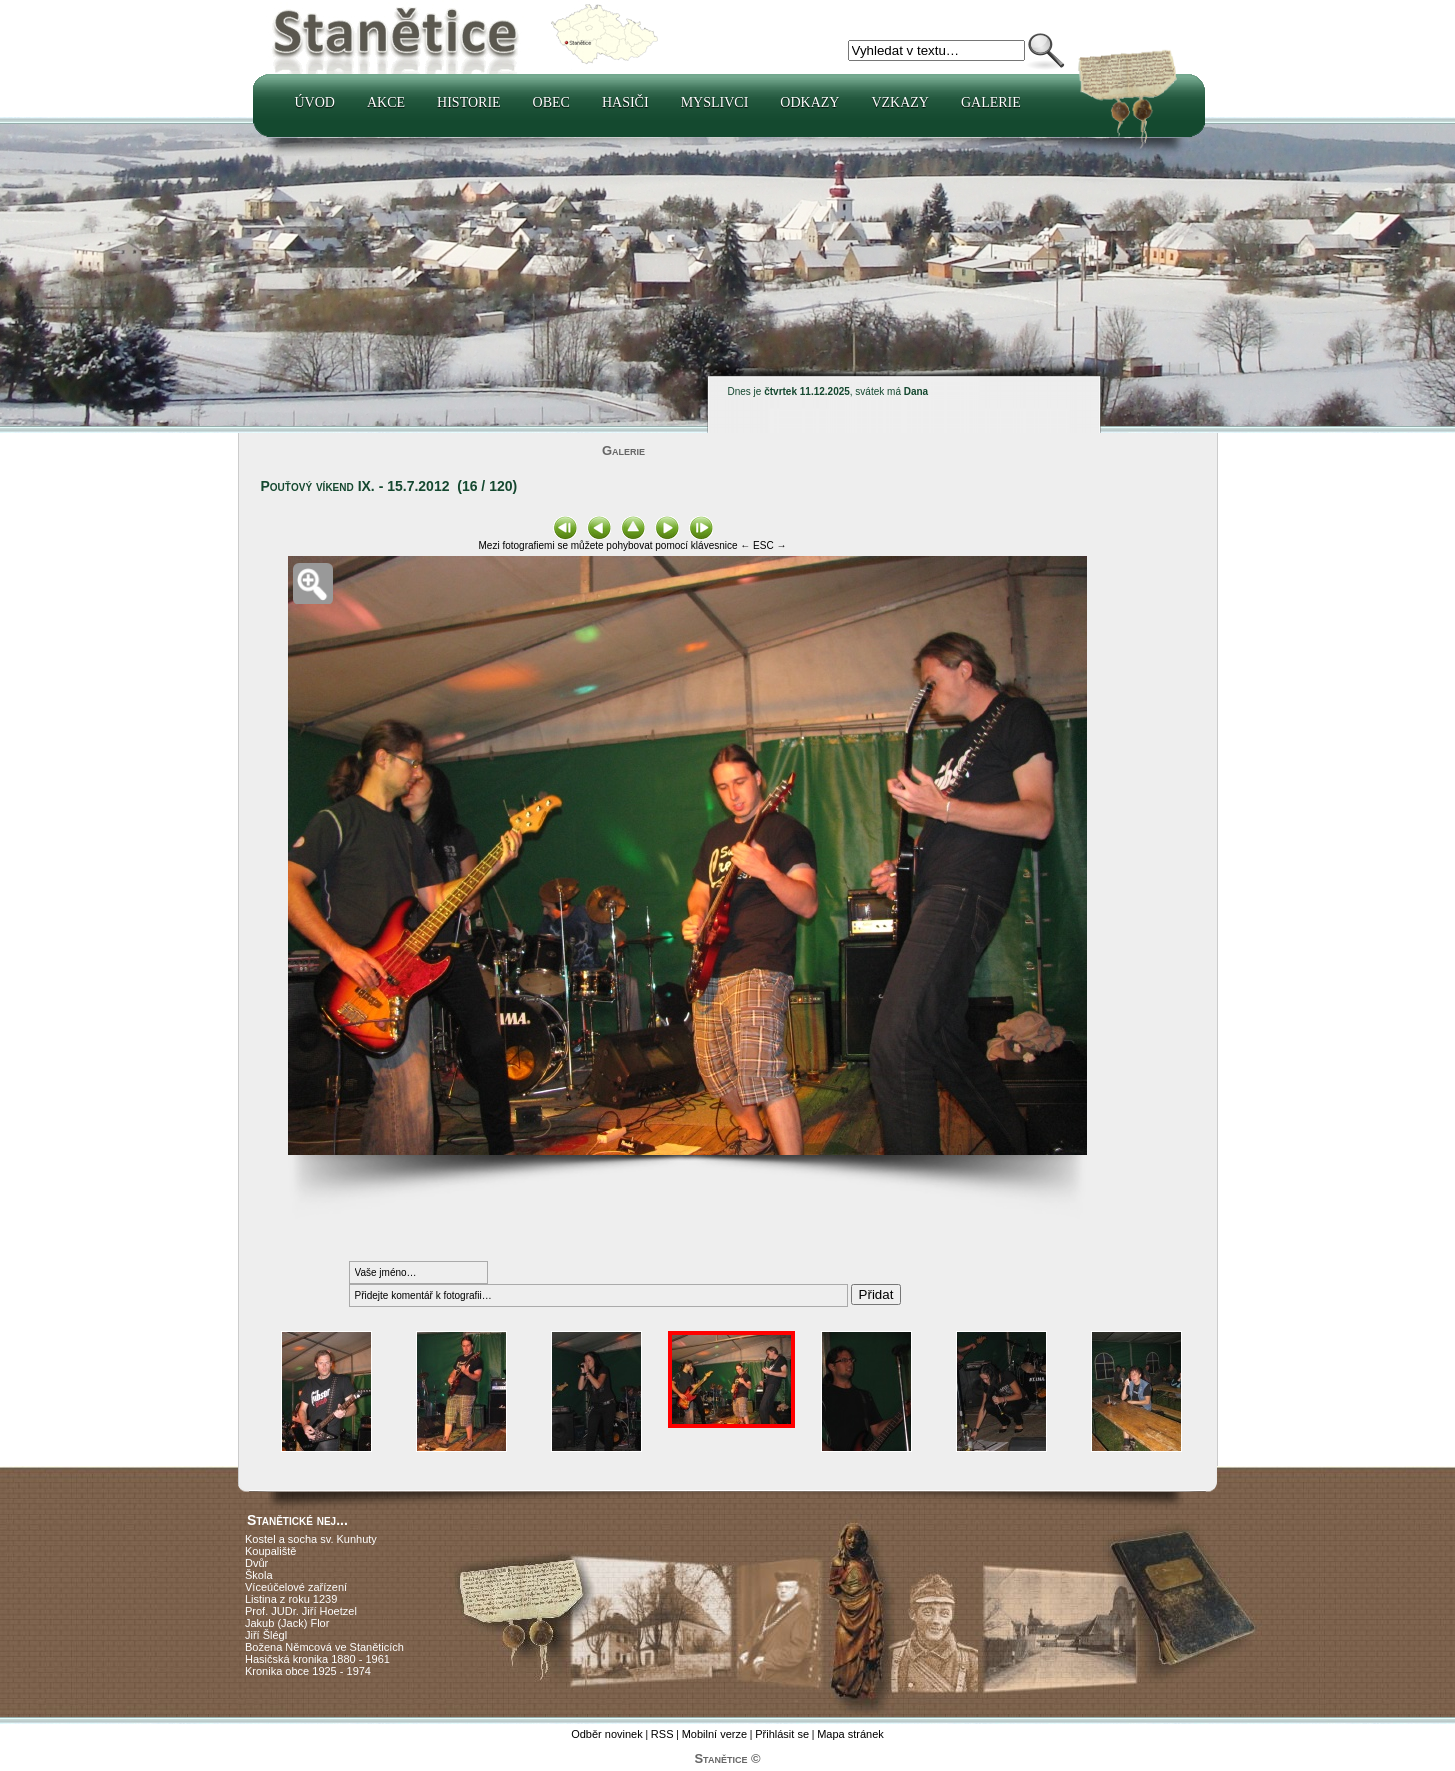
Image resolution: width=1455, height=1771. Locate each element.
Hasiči (625, 102)
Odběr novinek (607, 1734)
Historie (469, 102)
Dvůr (256, 1563)
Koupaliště (270, 1551)
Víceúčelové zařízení (296, 1587)
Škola (259, 1575)
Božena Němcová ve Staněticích (324, 1647)
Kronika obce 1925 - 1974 (308, 1671)
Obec (551, 102)
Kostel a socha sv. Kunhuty (311, 1539)
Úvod (315, 102)
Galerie (991, 102)
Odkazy (809, 102)
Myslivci (715, 102)
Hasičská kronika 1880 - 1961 (317, 1659)
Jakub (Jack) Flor (287, 1623)
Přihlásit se (782, 1734)
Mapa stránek (850, 1734)
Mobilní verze (714, 1734)
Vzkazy (900, 102)
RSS (662, 1734)
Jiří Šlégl (266, 1635)
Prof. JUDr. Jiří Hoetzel (301, 1611)
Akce (386, 102)
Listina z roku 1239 (291, 1599)
